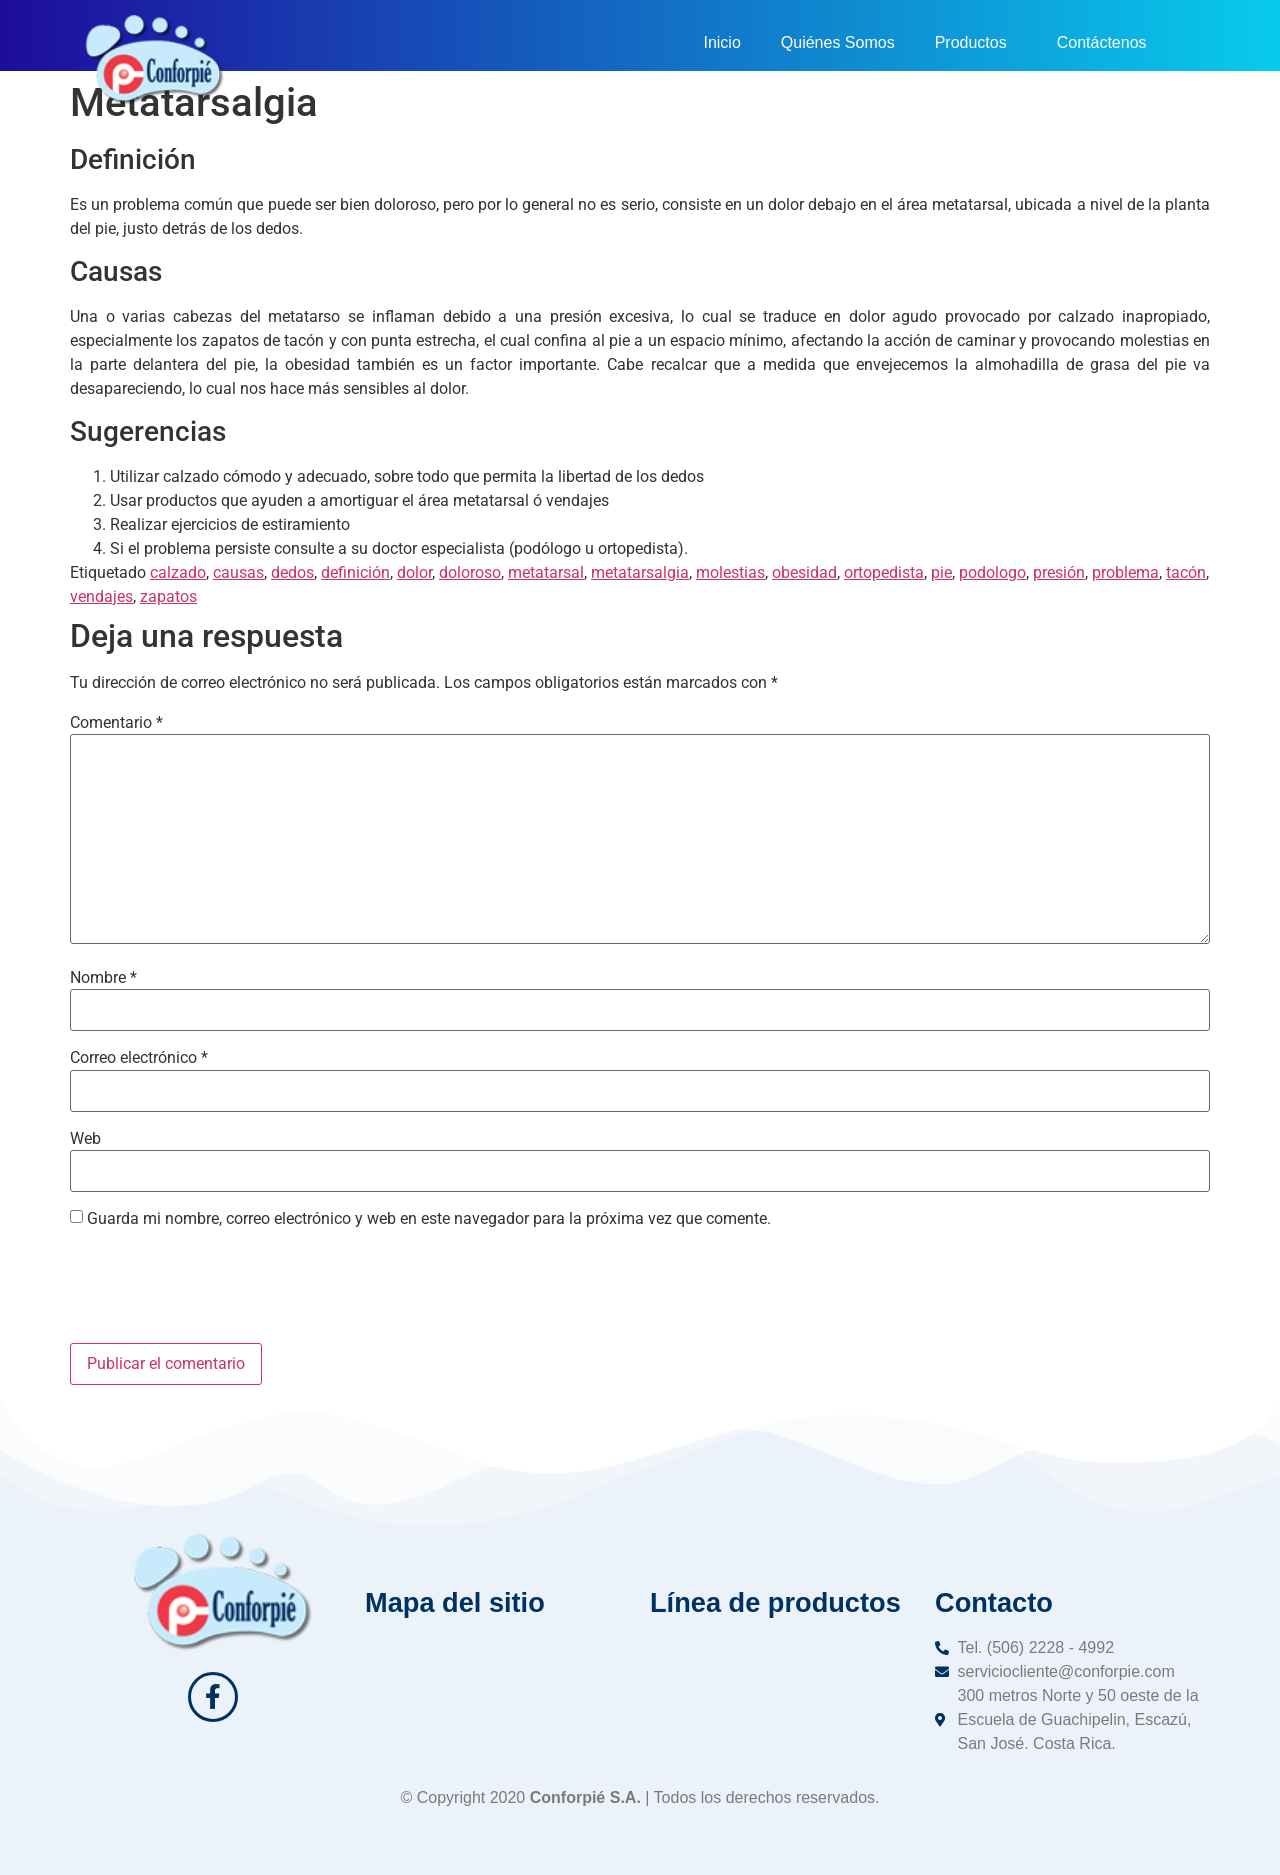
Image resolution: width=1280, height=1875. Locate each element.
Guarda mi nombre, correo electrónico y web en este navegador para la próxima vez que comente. (429, 1219)
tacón (1186, 572)
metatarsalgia (640, 572)
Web (85, 1139)
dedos (292, 572)
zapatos (168, 596)
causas (238, 572)
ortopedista (884, 572)
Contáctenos (1102, 42)
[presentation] (222, 1294)
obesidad (804, 572)
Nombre (103, 978)
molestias (730, 572)
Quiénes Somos (838, 42)
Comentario (116, 723)
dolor (414, 572)
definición (355, 572)
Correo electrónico (139, 1058)
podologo (992, 572)
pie (941, 572)
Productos (976, 43)
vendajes (101, 596)
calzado (178, 572)
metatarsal (546, 572)
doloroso (470, 572)
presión (1059, 572)
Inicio (721, 42)
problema (1125, 572)
